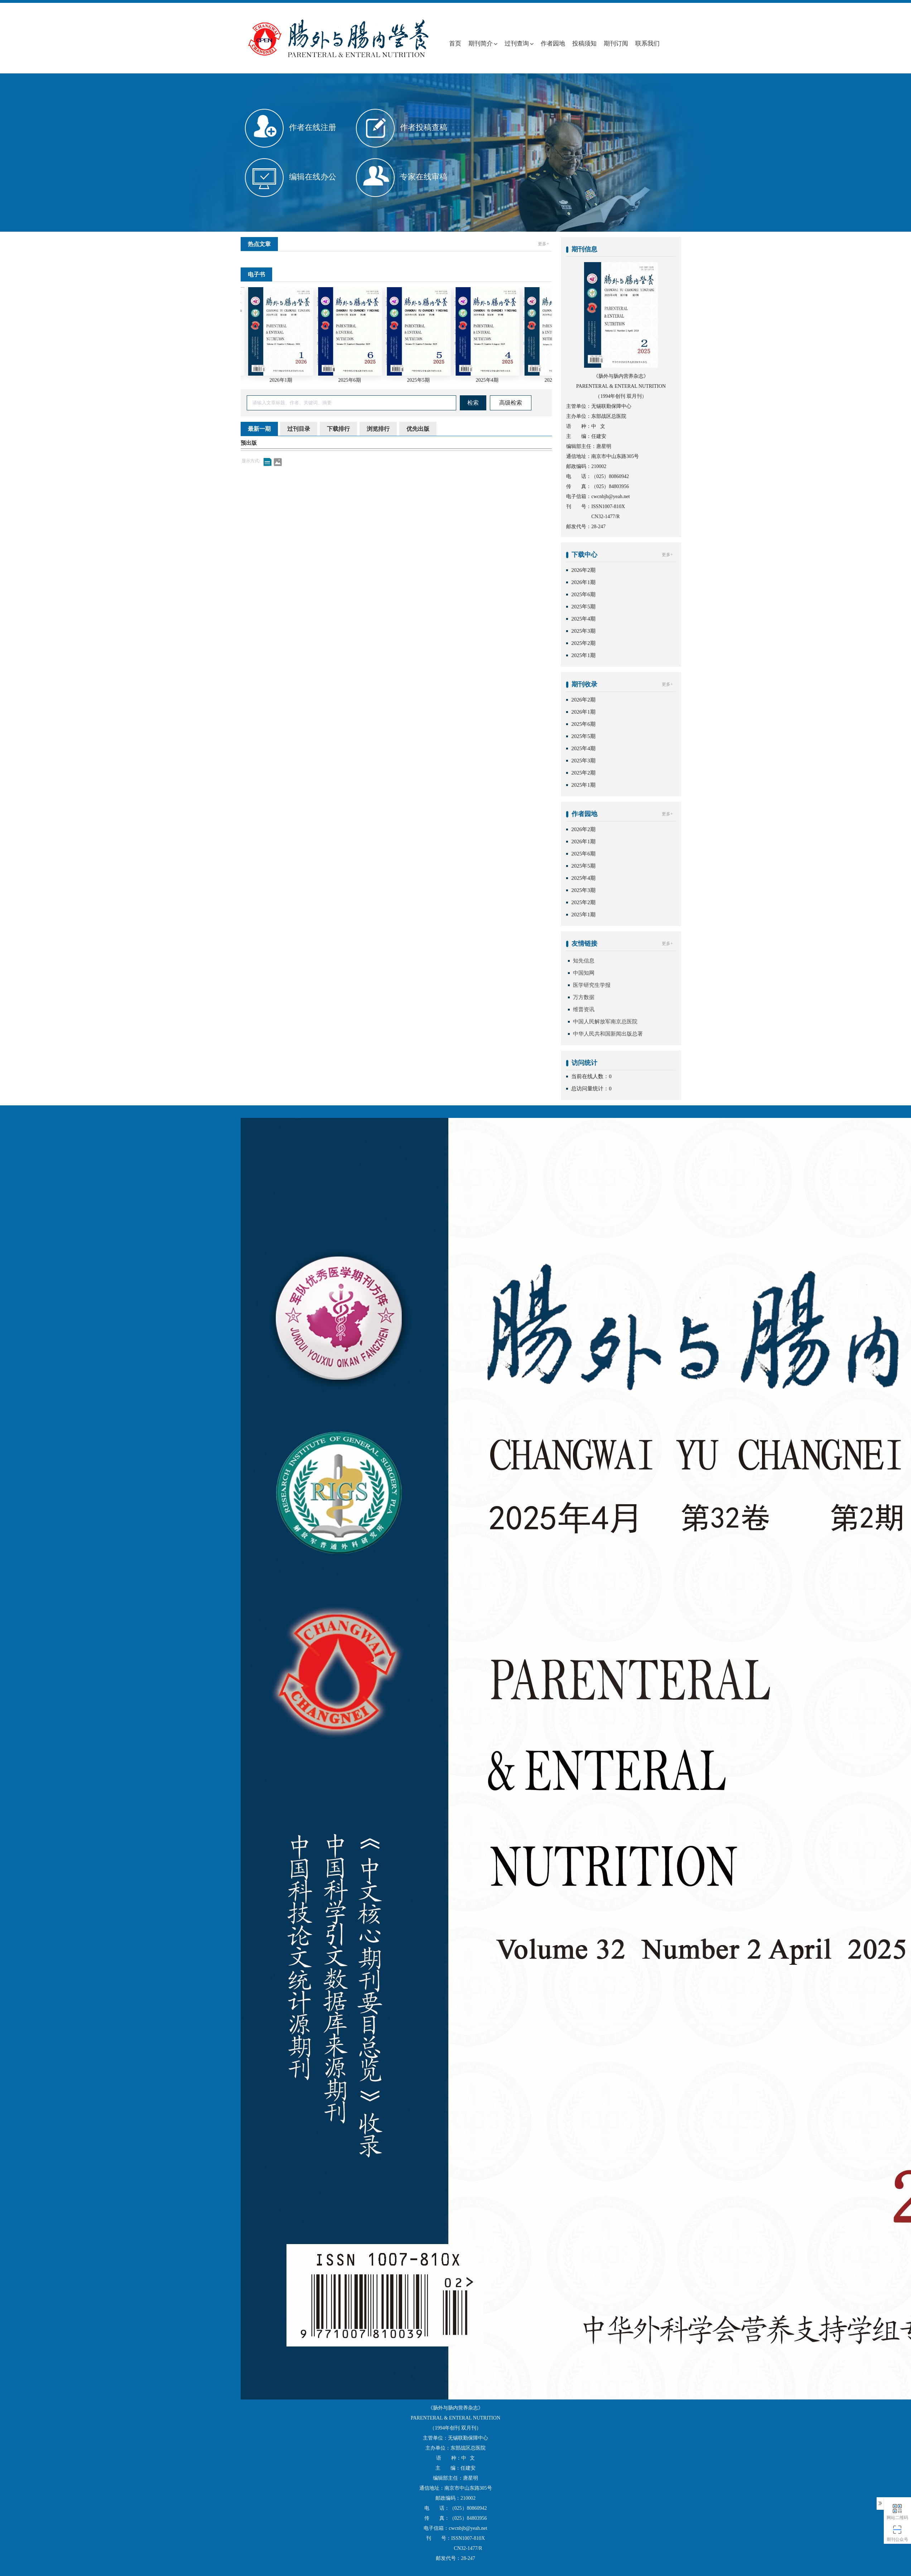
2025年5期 (583, 606)
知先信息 (583, 961)
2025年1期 (583, 655)
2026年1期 (583, 582)
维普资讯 (583, 1009)
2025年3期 (583, 631)
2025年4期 (583, 619)
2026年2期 (583, 570)
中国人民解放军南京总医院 (605, 1021)
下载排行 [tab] (338, 429)
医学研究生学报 (592, 985)
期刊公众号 (897, 2533)
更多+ (543, 243)
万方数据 (583, 997)
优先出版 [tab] (417, 429)
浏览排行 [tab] (378, 429)
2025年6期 (583, 594)
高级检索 (510, 403)
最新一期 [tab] (259, 429)
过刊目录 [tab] (298, 429)
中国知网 (583, 973)
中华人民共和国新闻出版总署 (608, 1034)
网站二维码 (897, 2511)
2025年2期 (583, 643)
